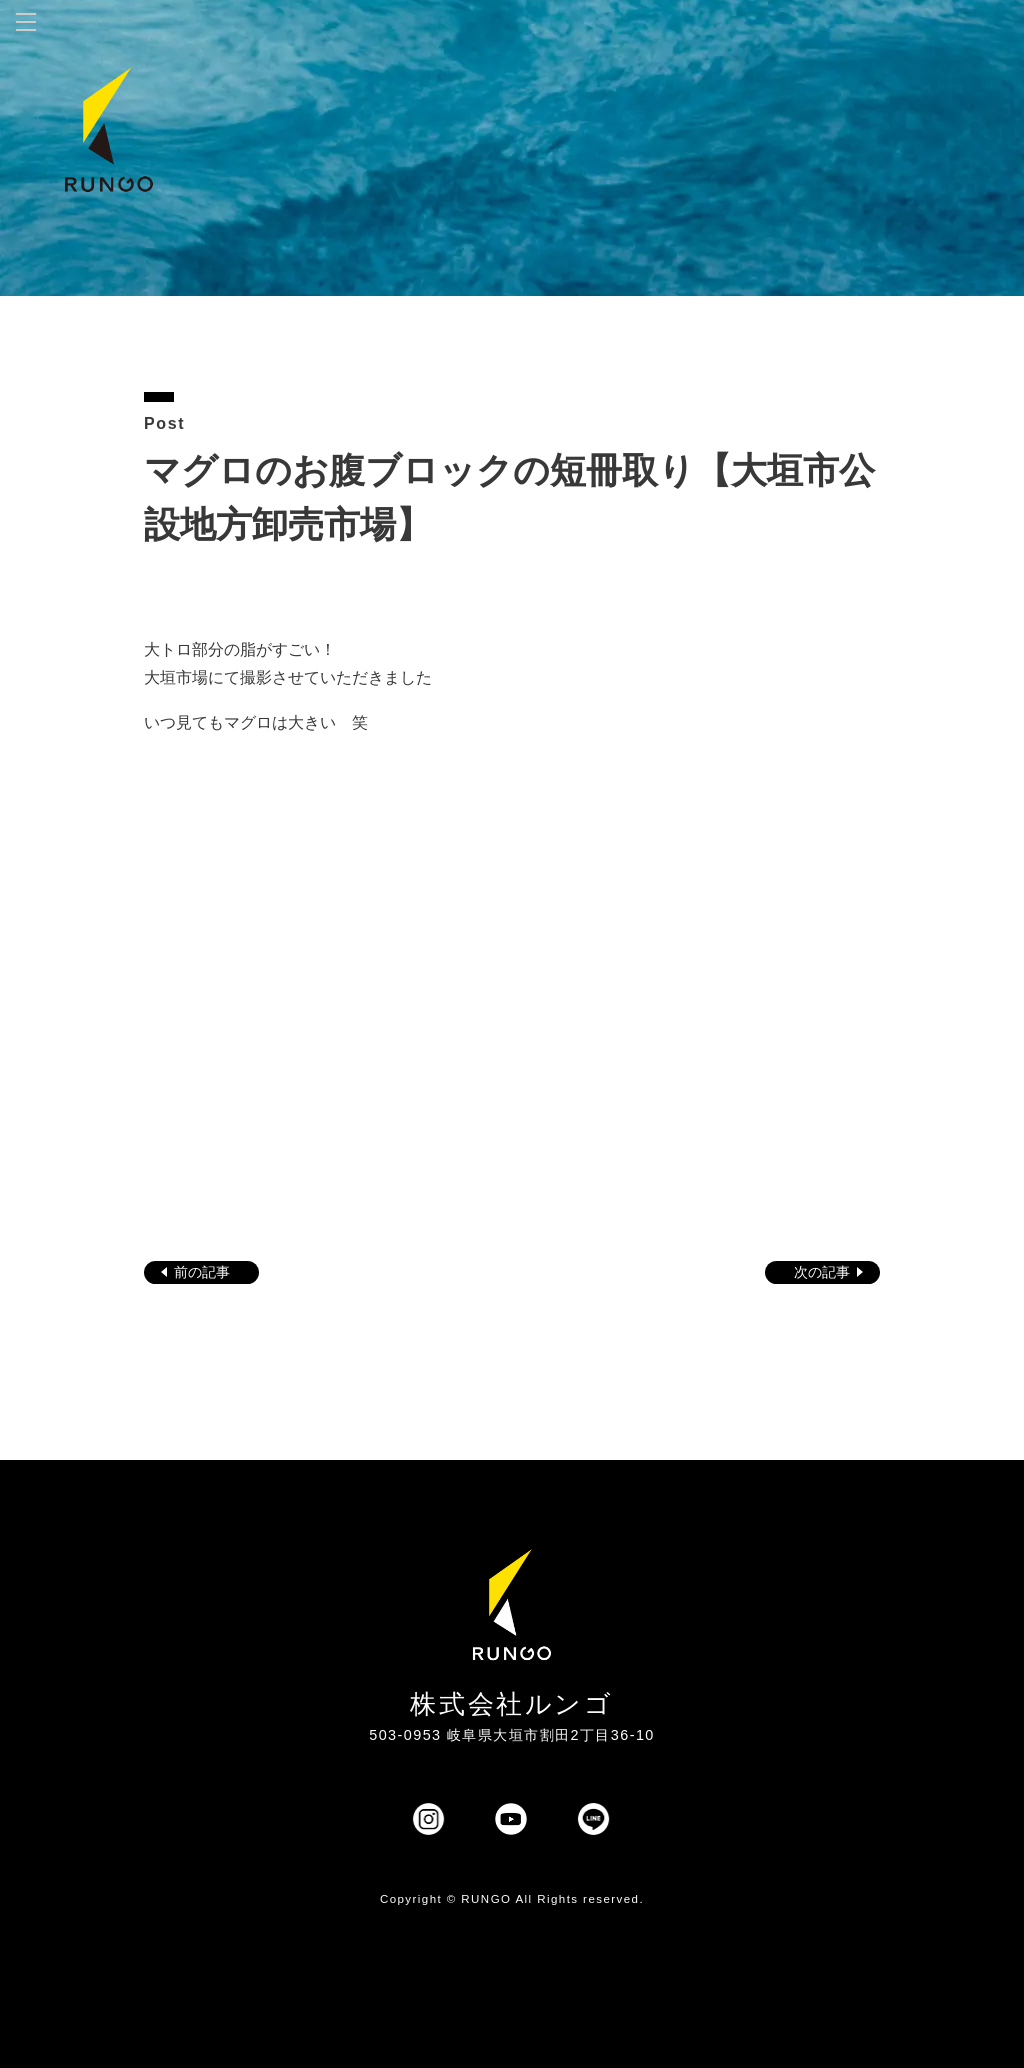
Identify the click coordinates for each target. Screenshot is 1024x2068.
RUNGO (486, 1899)
